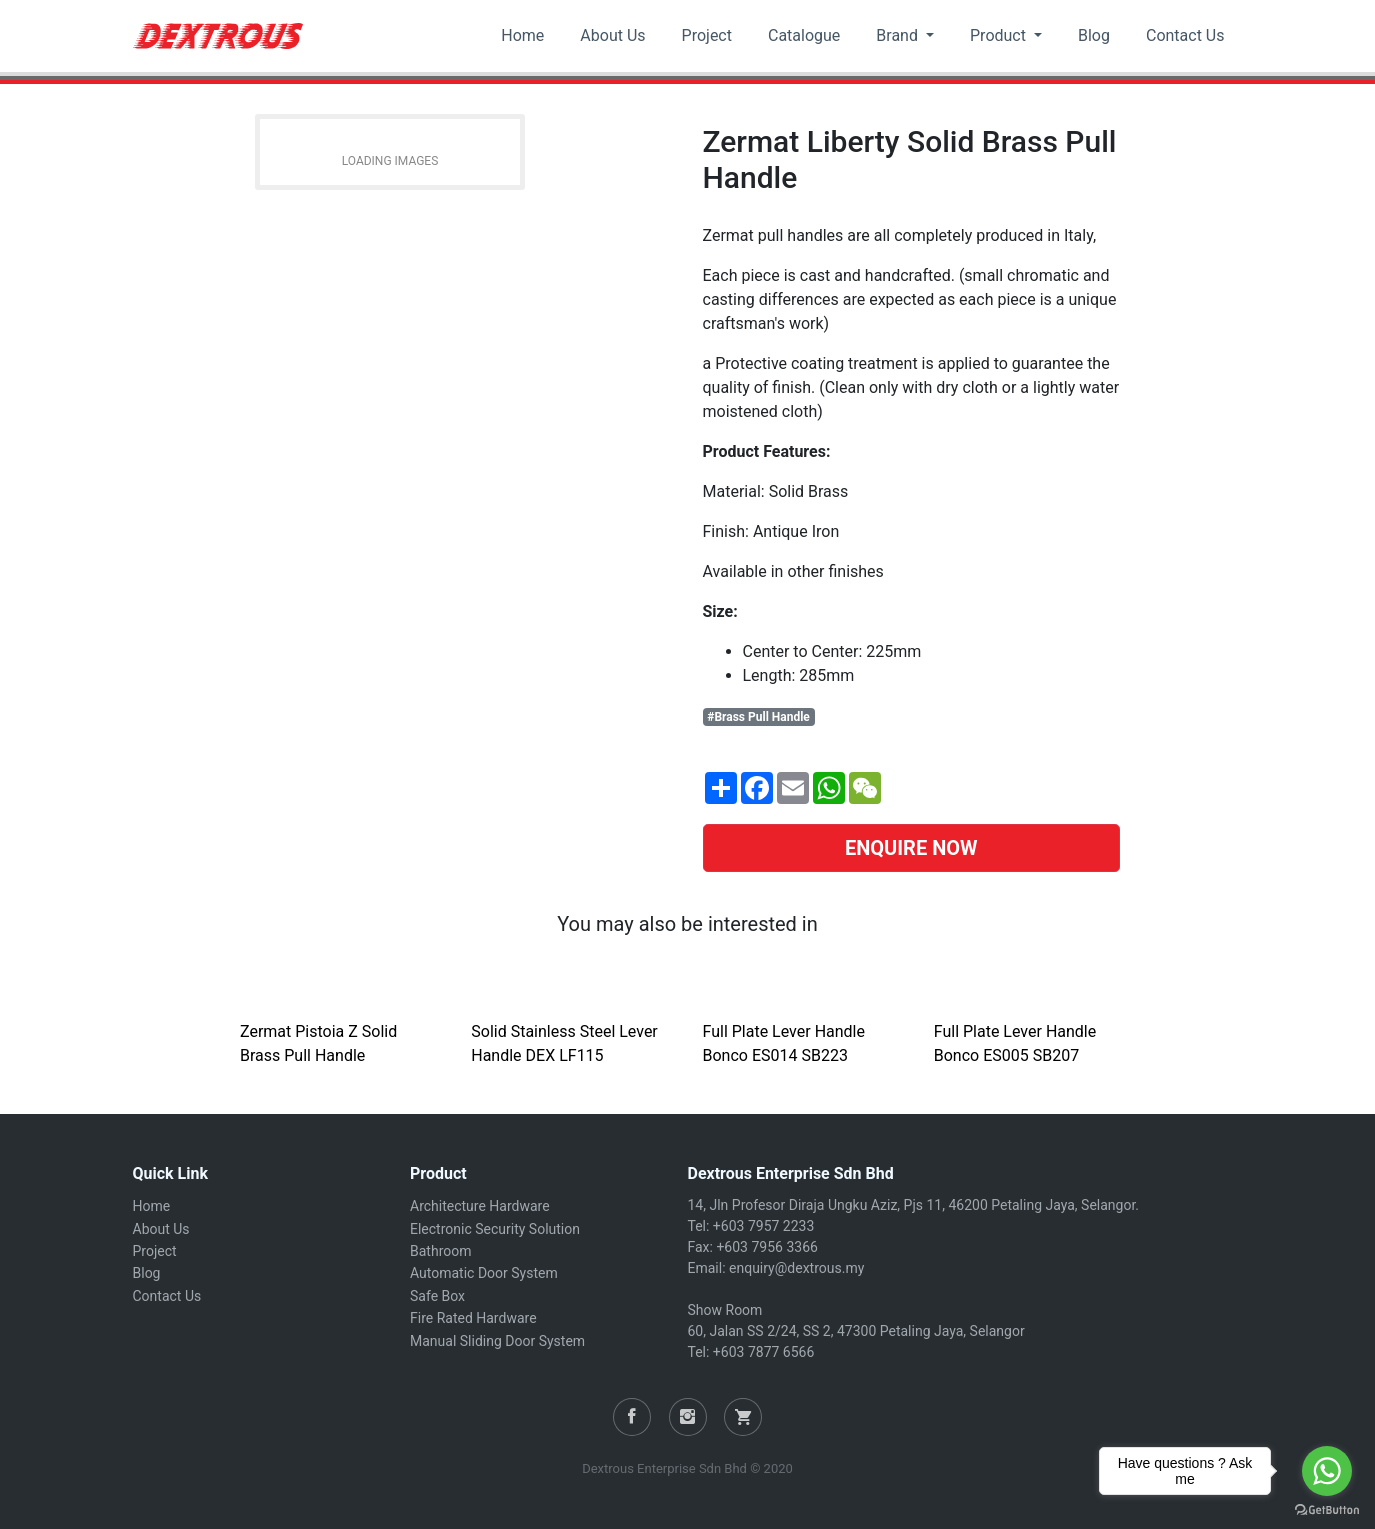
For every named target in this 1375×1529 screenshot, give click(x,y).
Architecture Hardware (480, 1206)
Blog (1094, 35)
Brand (899, 35)
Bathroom (440, 1251)
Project (707, 35)
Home (522, 35)
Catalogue (804, 35)
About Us (612, 35)
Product (1000, 35)
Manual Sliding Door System (497, 1341)
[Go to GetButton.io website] (1327, 1509)
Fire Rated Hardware (473, 1318)
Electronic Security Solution (495, 1229)
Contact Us (1185, 35)
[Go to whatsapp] (1327, 1471)
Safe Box (437, 1296)
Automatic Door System (484, 1273)
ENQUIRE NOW (911, 848)
